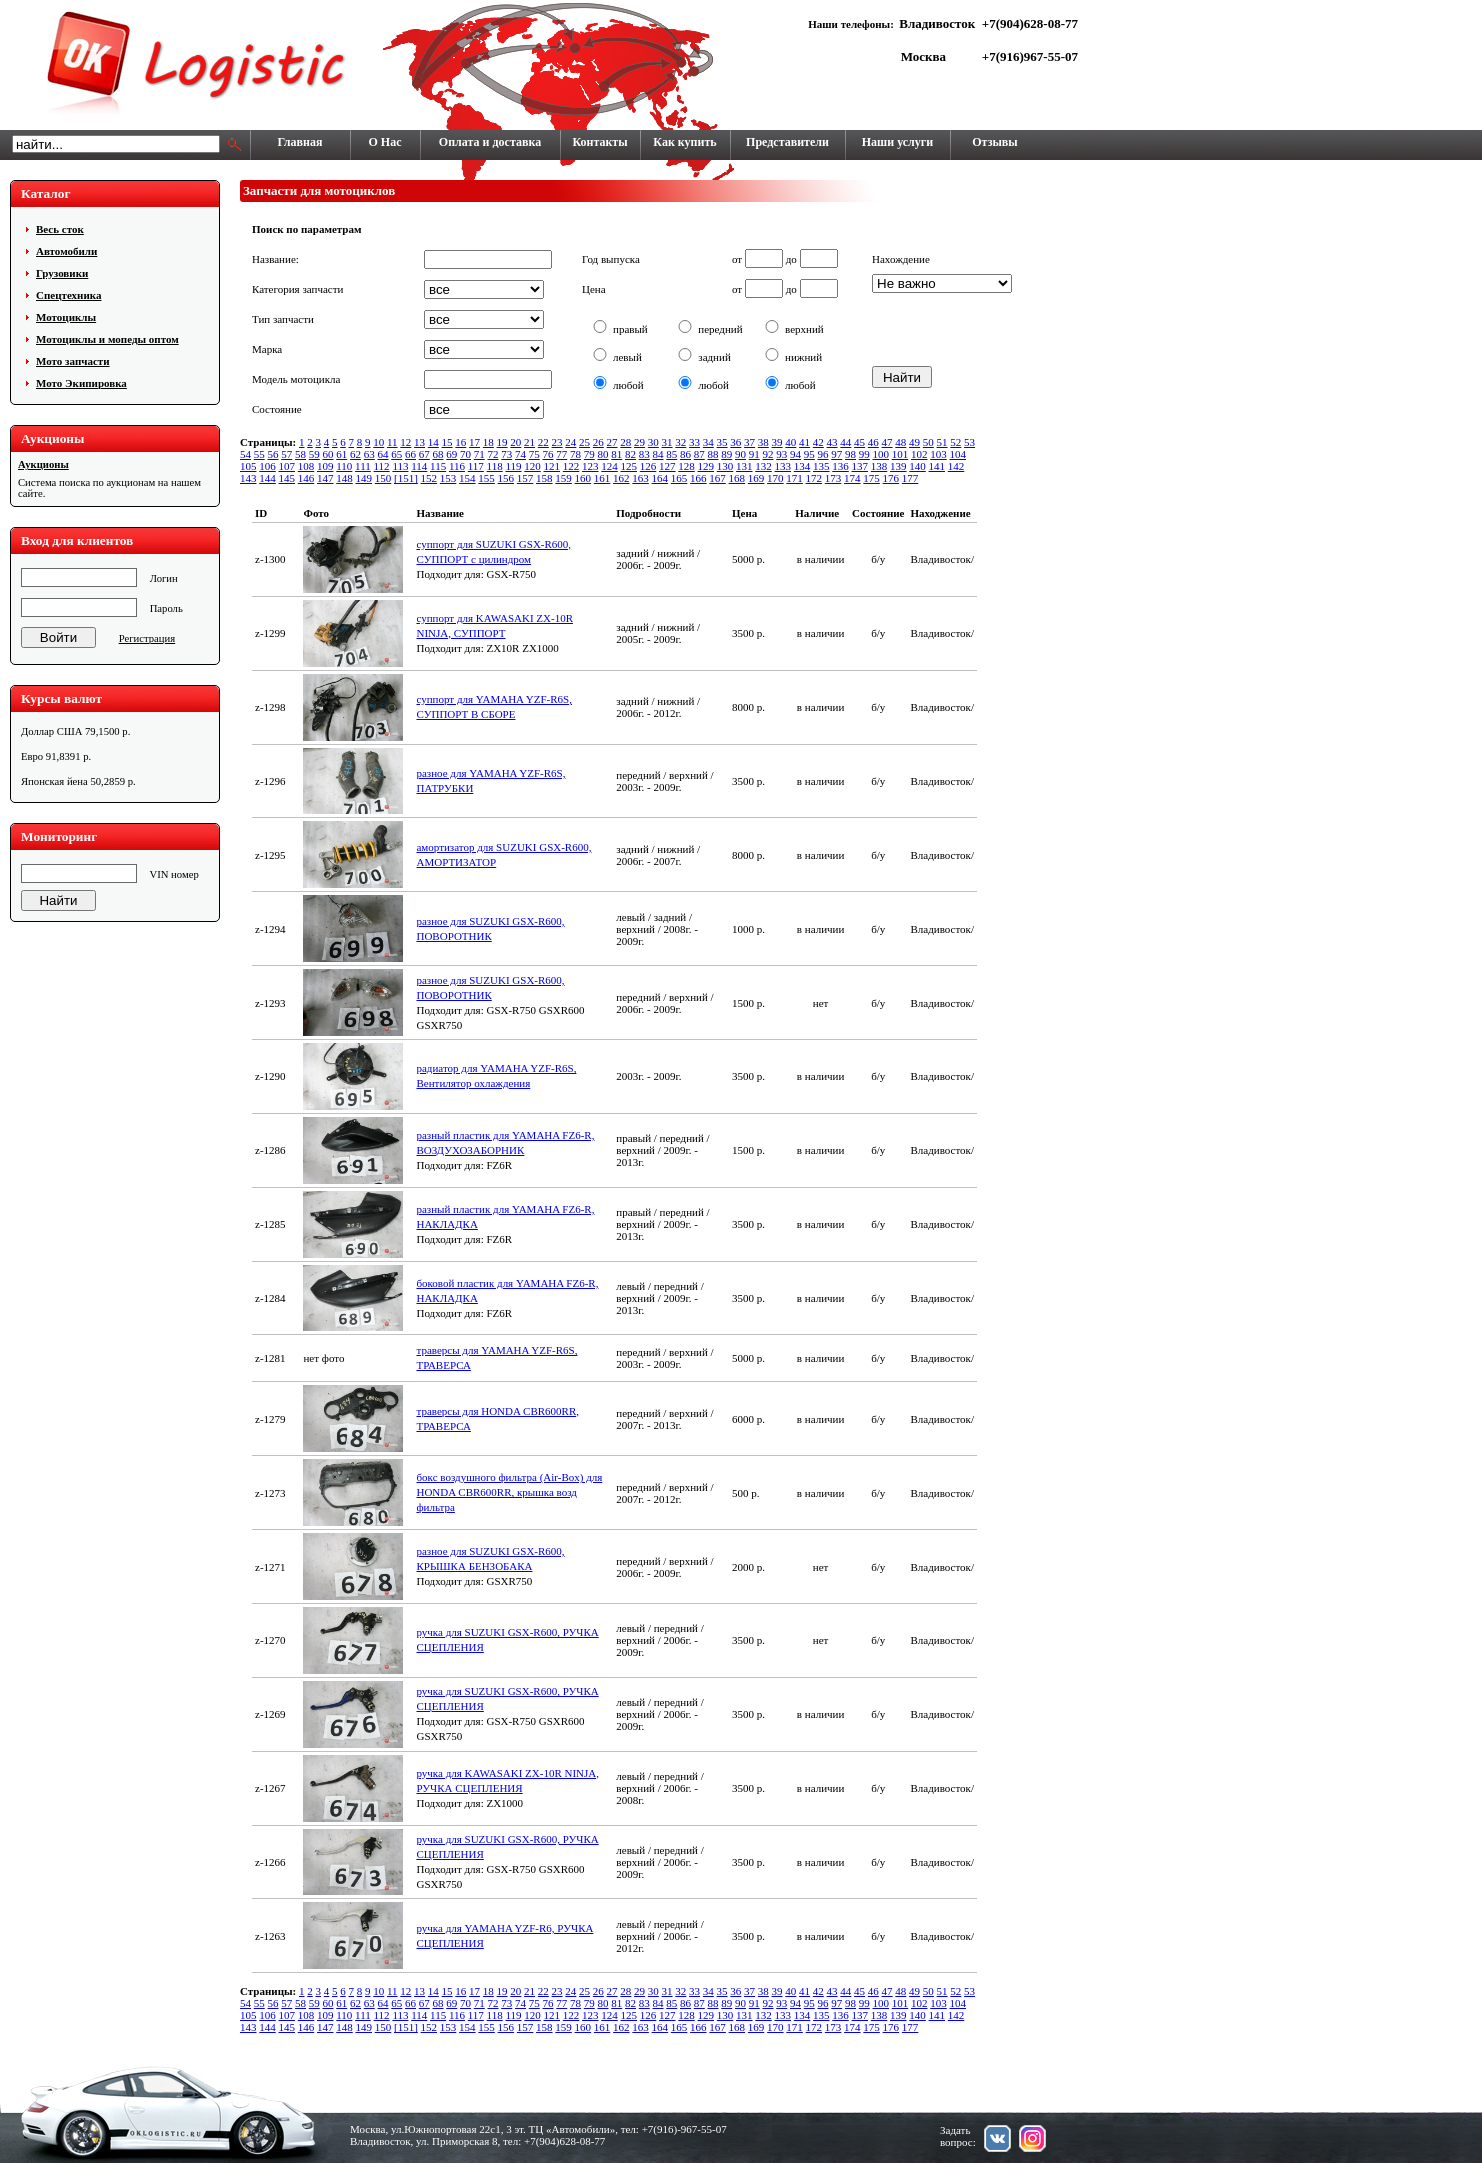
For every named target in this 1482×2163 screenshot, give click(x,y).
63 (369, 454)
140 (917, 466)
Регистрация (147, 638)
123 (590, 466)
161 (602, 478)
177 (910, 478)
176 (891, 478)
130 (725, 466)
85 (671, 454)
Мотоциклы (66, 317)
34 (708, 442)
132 (763, 466)
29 (639, 442)
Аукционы (43, 464)
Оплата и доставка (490, 142)
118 (495, 466)
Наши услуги (897, 142)
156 (506, 478)
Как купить (684, 142)
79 (589, 454)
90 (740, 454)
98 (850, 454)
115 (438, 466)
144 (267, 478)
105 (248, 466)
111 (363, 466)
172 (814, 478)
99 (864, 454)
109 (325, 466)
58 (300, 454)
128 (686, 466)
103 (938, 454)
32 (680, 442)
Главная (300, 142)
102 (919, 454)
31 (667, 442)
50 (928, 442)
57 (286, 454)
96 (823, 454)
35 (722, 442)
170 (775, 478)
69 (451, 454)
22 (543, 442)
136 (840, 466)
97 (836, 454)
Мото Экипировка (81, 383)
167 (717, 478)
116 (457, 466)
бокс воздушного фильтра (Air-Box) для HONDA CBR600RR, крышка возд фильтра (509, 1492)
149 (364, 478)
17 (474, 442)
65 (396, 454)
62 (355, 454)
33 (694, 442)
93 (781, 454)
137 (860, 466)
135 (821, 466)
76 (548, 454)
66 (410, 454)
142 (956, 466)
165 (679, 478)
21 (529, 442)
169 (756, 478)
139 (898, 466)
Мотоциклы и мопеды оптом (107, 339)
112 (382, 466)
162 (621, 478)
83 (644, 454)
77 (561, 454)
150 (383, 478)
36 (735, 442)
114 (419, 466)
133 (783, 466)
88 (713, 454)
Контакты (599, 142)
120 (532, 466)
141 (937, 466)
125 (629, 466)
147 (325, 478)
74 (520, 454)
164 (660, 478)
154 (467, 478)
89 (726, 454)
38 (763, 442)
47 (887, 442)
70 (465, 454)
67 (424, 454)
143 (248, 478)
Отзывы (994, 142)
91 (754, 454)
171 (794, 478)
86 (685, 454)
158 (544, 478)
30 (653, 442)
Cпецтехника (68, 295)
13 (419, 442)
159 (563, 478)
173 (833, 478)
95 (809, 454)
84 (658, 454)
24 (570, 442)
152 (429, 478)
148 (344, 478)
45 (859, 442)
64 (383, 454)
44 (845, 442)
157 (525, 478)
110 (344, 466)
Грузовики (62, 273)
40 (790, 442)
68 (438, 454)
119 (513, 466)
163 (640, 478)
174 (852, 478)
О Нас (385, 142)
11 (392, 442)
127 (667, 466)
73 (506, 454)
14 (433, 442)
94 (795, 454)
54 (245, 454)
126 (648, 466)
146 (306, 478)
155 (486, 478)
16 (460, 442)
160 (583, 478)
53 (969, 442)
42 (818, 442)
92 (768, 454)
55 (259, 454)
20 (515, 442)
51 (942, 442)
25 (584, 442)
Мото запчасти (73, 361)
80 (603, 454)
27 (612, 442)
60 (328, 454)
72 (493, 454)
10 (378, 442)
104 (958, 454)
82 (630, 454)
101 (900, 454)
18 (488, 442)
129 (706, 466)
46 (873, 442)
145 (287, 478)
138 (879, 466)
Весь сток (60, 229)
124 (609, 466)
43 (832, 442)
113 (400, 466)
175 (871, 478)
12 (405, 442)
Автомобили (66, 251)
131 (744, 466)
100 (881, 454)
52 (955, 442)
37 (749, 442)
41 (804, 442)
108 (306, 466)
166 (698, 478)
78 (575, 454)
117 (476, 466)
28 (625, 442)
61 (341, 454)
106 (267, 466)
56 (273, 454)
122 (571, 466)
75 (534, 454)
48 (900, 442)
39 (777, 442)
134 (802, 466)
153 (448, 478)
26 (598, 442)
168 (737, 478)
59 (314, 454)
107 (287, 466)
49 (914, 442)
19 (502, 442)
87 (699, 454)
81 (616, 454)
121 (552, 466)
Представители (787, 142)
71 (479, 454)
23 (557, 442)
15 (447, 442)
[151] (406, 478)
